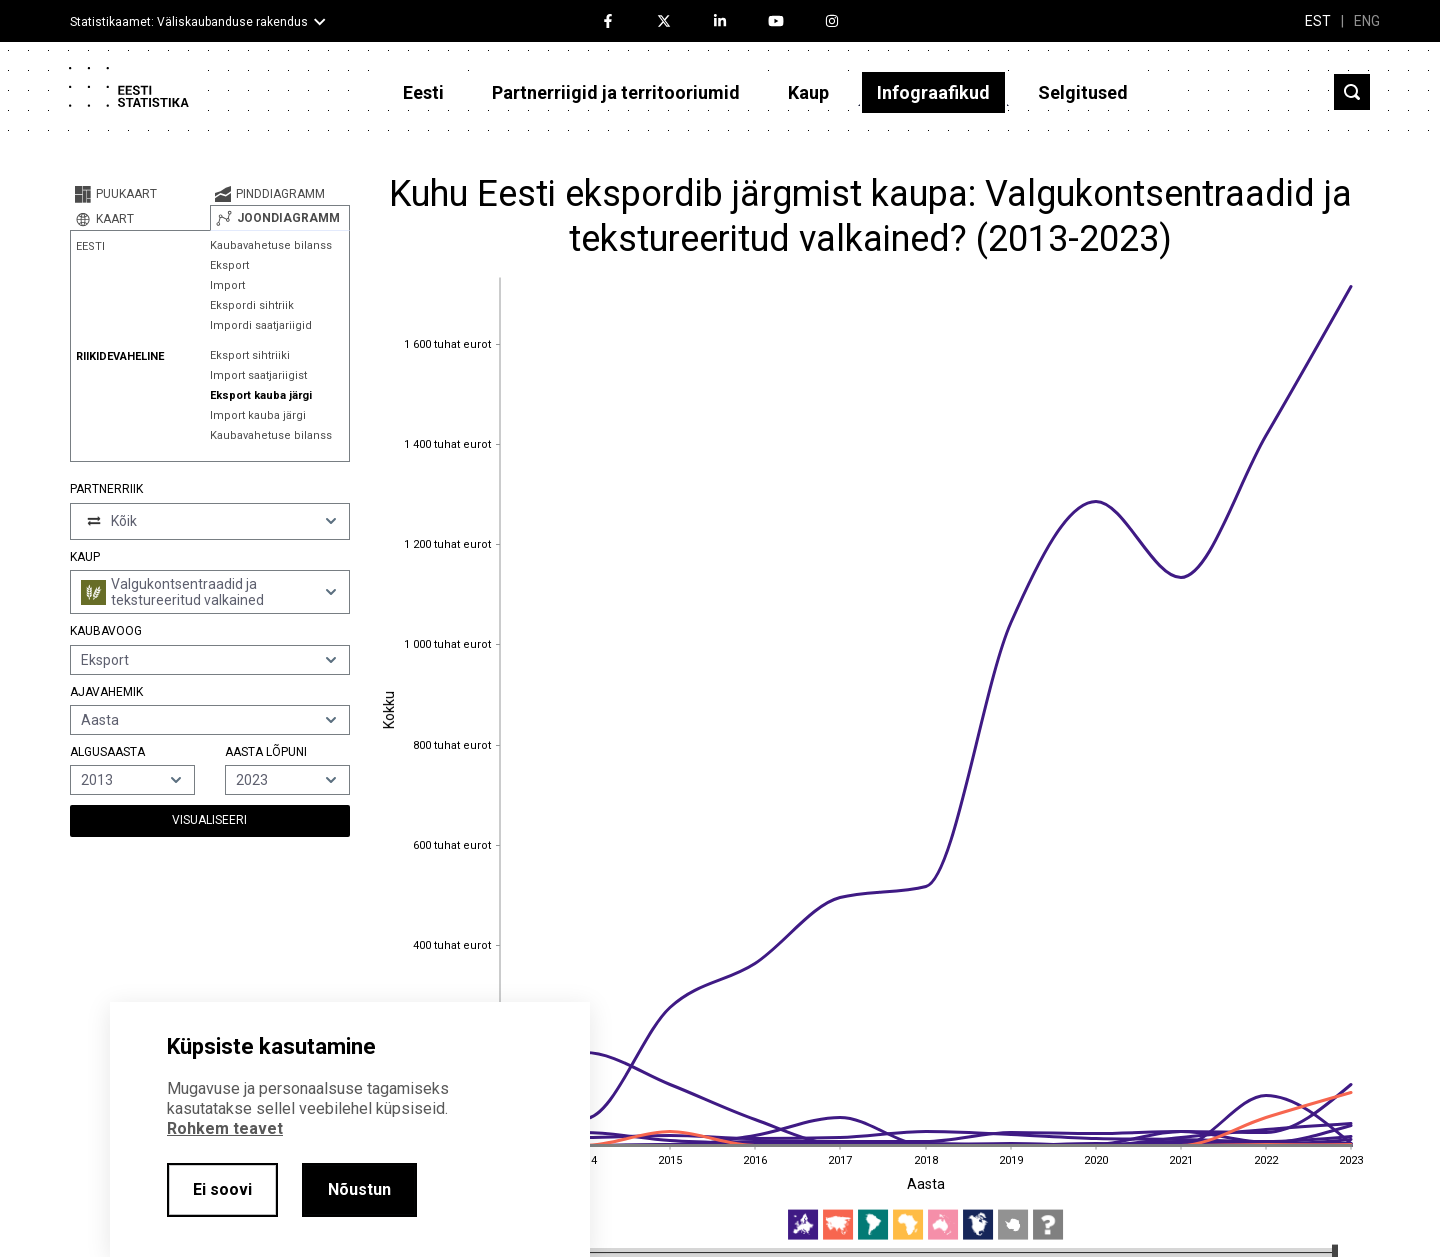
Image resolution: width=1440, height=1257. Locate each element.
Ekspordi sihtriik (252, 305)
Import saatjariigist (258, 375)
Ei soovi (222, 1189)
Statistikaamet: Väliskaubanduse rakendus (189, 22)
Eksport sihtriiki (250, 355)
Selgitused (1083, 92)
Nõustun (359, 1189)
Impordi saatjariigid (261, 325)
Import (227, 285)
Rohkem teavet (225, 1128)
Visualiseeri (209, 820)
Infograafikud (933, 92)
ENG (1367, 21)
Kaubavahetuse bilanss (271, 245)
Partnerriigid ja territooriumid (616, 92)
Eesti (423, 92)
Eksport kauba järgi (261, 395)
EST (1318, 21)
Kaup (808, 92)
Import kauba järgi (258, 415)
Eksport (229, 265)
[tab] (140, 194)
